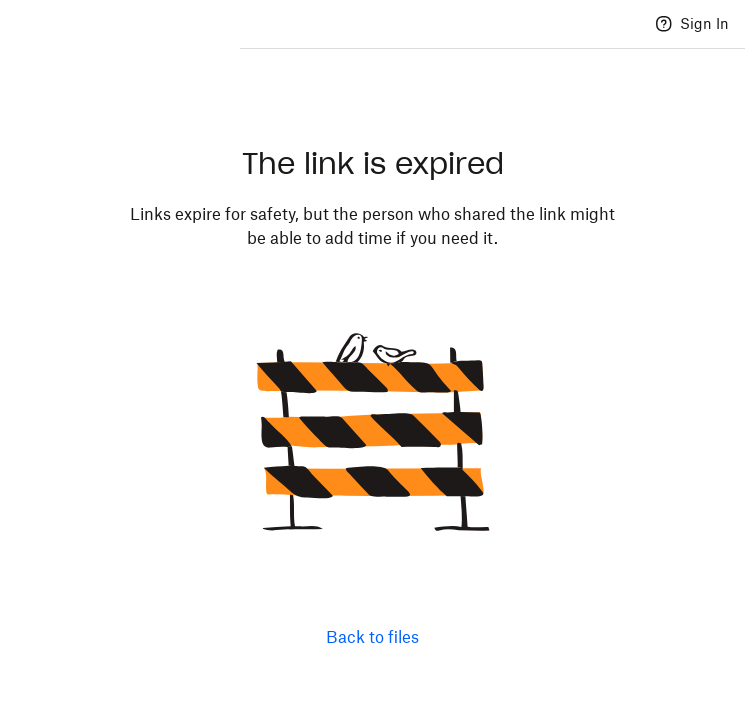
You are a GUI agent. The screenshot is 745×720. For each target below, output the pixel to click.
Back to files (372, 637)
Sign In (704, 23)
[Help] (664, 24)
